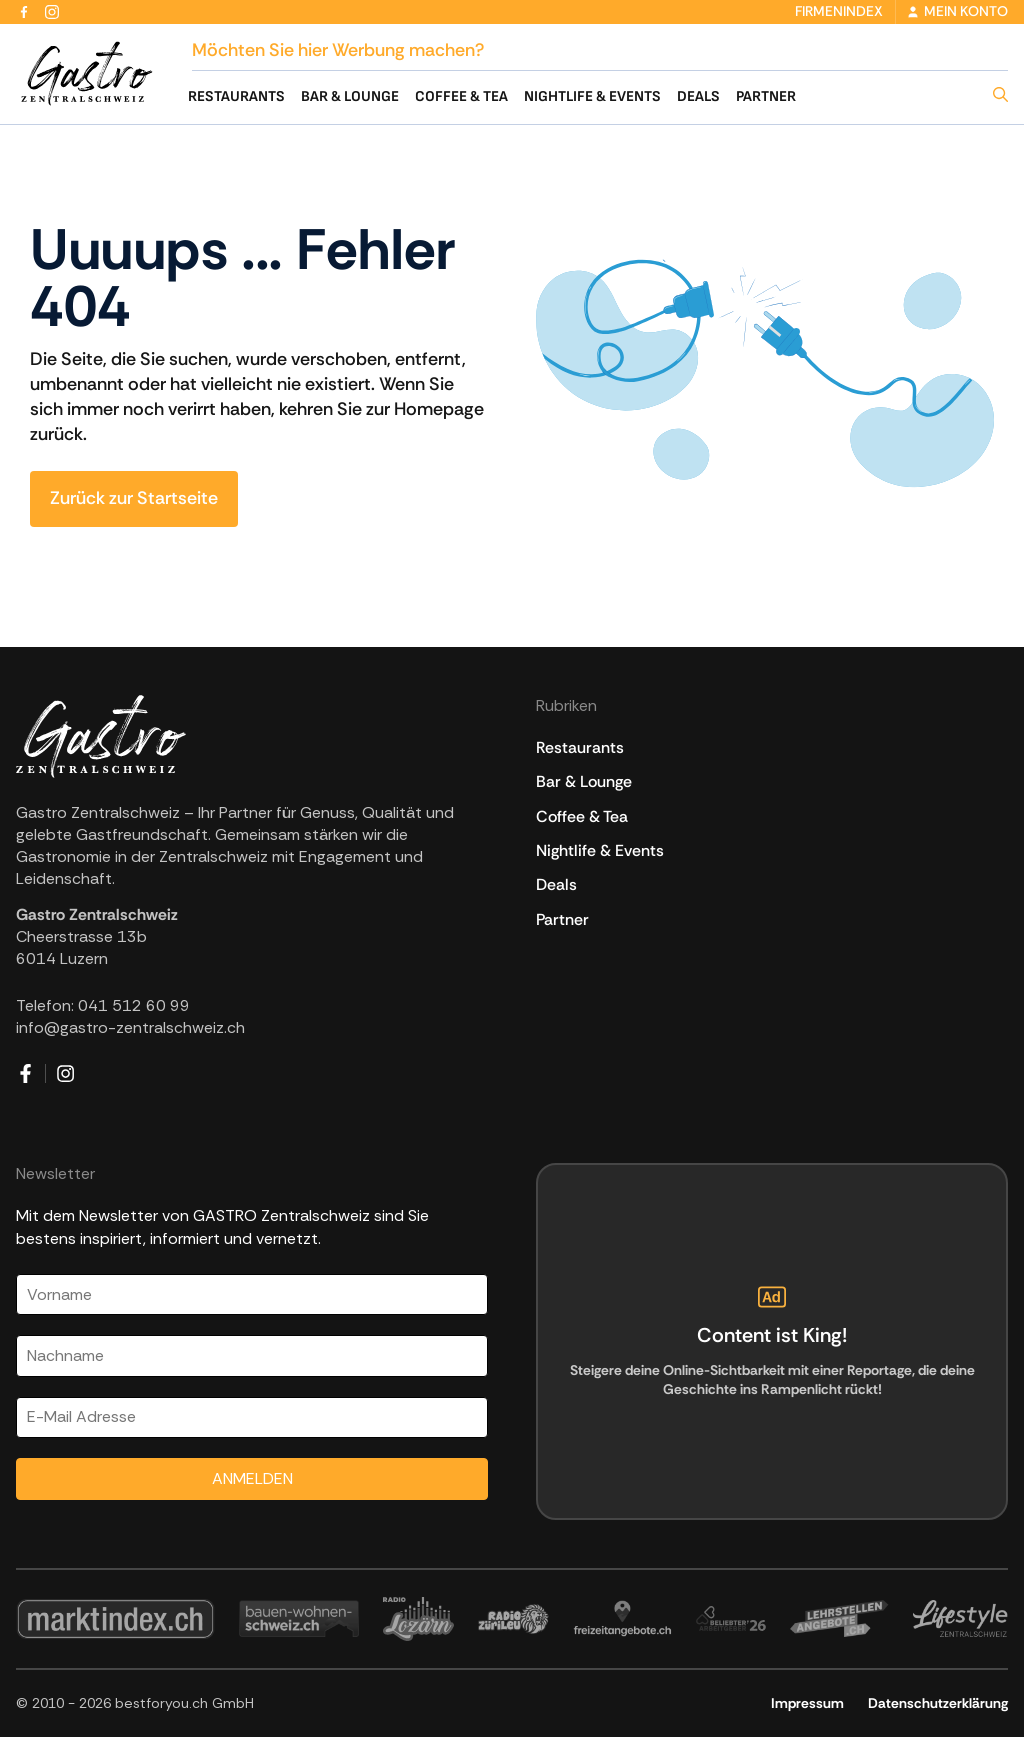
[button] (994, 96)
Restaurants (236, 96)
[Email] (252, 1417)
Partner (766, 96)
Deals (698, 96)
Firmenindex (839, 11)
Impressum (807, 1703)
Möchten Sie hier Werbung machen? (338, 50)
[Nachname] (252, 1355)
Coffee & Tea (461, 96)
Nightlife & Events (592, 96)
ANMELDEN (252, 1478)
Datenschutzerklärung (938, 1703)
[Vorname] (252, 1294)
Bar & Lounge (350, 96)
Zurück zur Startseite (134, 498)
